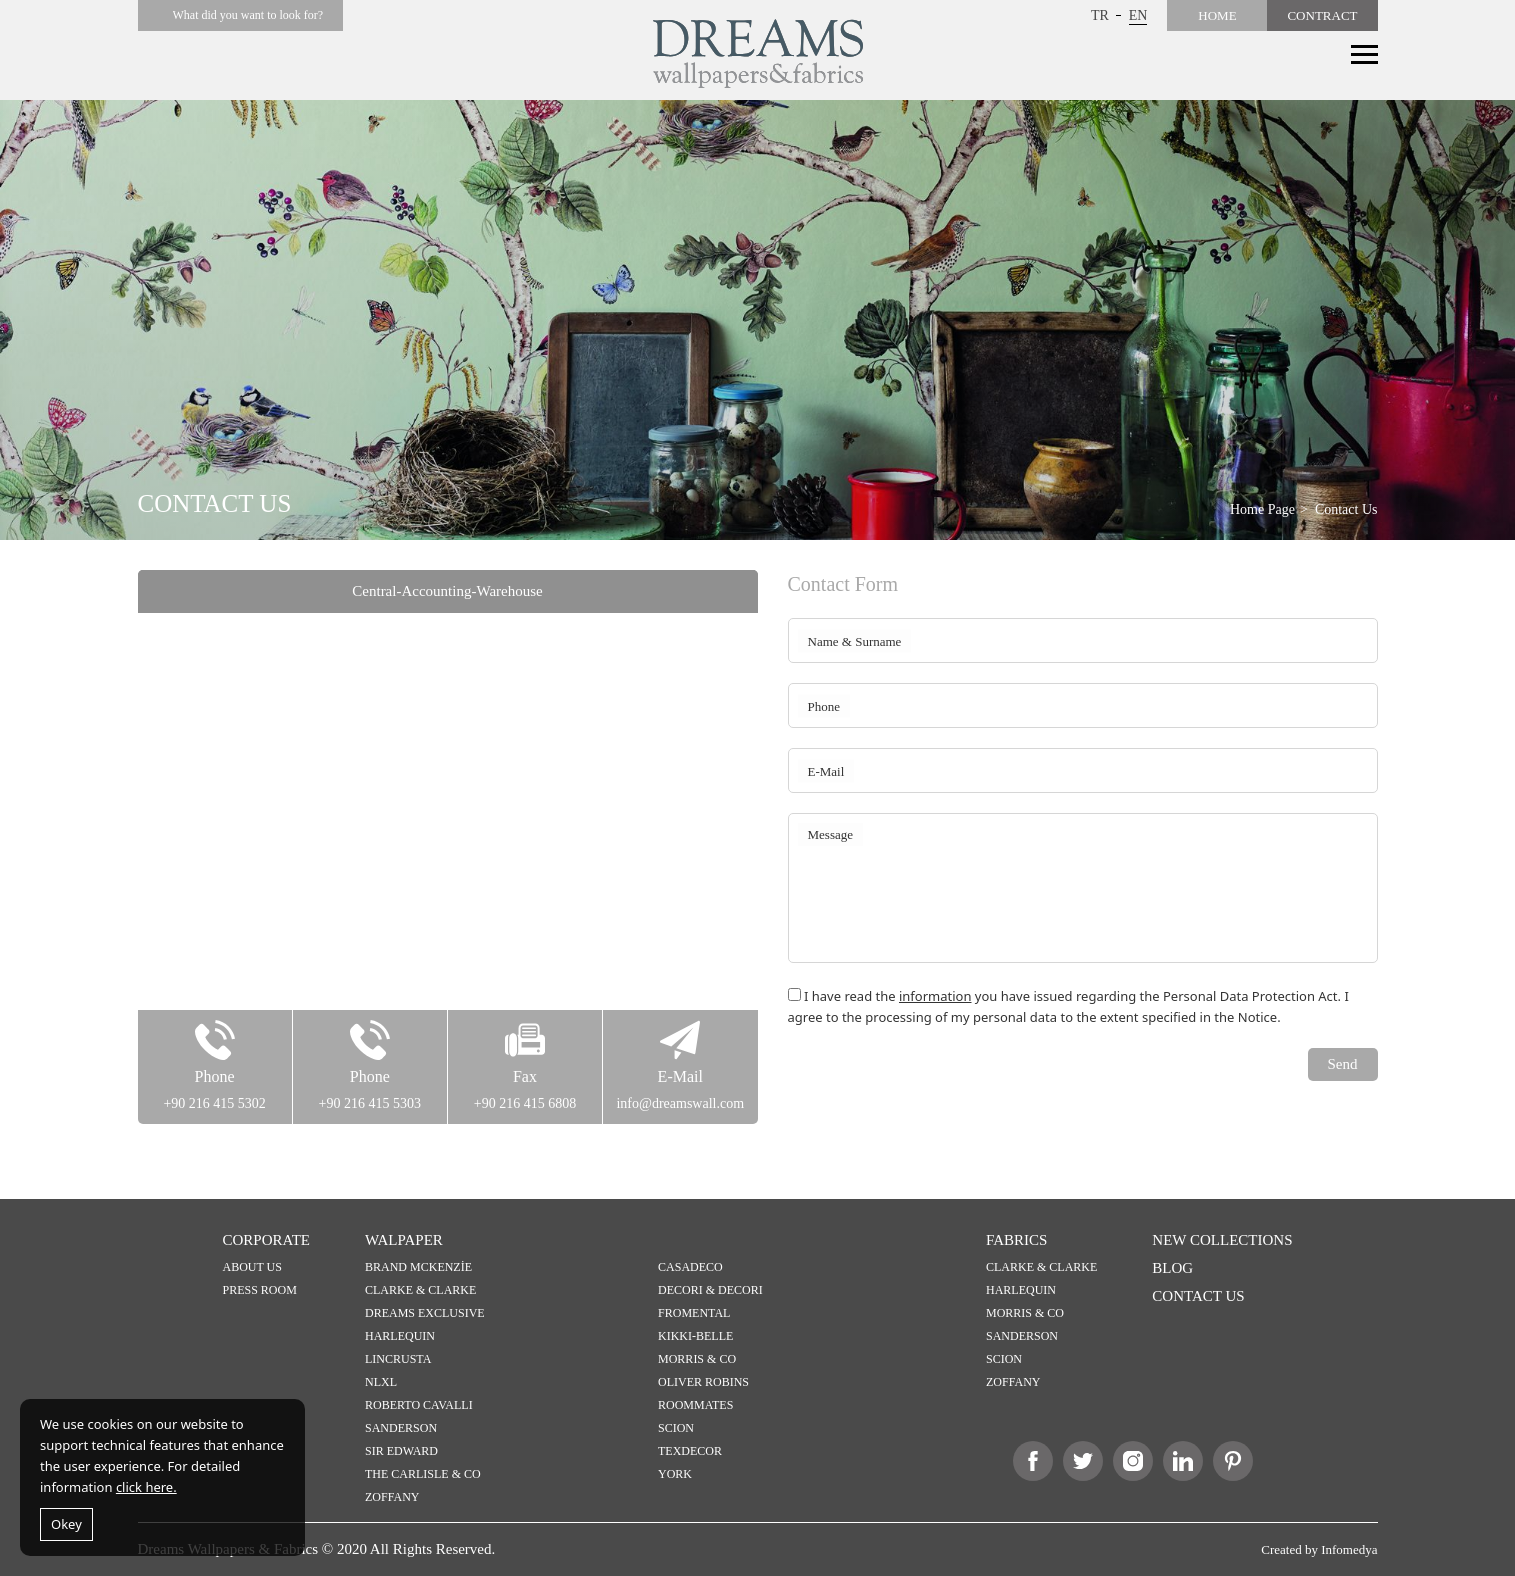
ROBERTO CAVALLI (419, 1405)
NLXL (381, 1382)
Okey (66, 1524)
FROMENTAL (694, 1313)
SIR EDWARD (401, 1451)
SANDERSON (401, 1428)
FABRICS (1016, 1240)
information (935, 996)
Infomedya (1349, 1549)
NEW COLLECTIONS (1222, 1240)
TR (1100, 15)
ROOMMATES (695, 1405)
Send (1343, 1064)
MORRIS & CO (697, 1359)
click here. (146, 1487)
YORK (675, 1474)
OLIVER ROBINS (703, 1382)
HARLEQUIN (400, 1336)
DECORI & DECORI (710, 1290)
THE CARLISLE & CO (423, 1474)
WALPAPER (404, 1240)
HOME (1217, 15)
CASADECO (690, 1267)
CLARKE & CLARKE (420, 1290)
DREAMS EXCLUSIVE (425, 1313)
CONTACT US (1198, 1296)
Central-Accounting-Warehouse (447, 591)
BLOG (1172, 1268)
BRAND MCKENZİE (418, 1267)
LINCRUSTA (398, 1359)
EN (1138, 15)
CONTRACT (1322, 15)
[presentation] (940, 1087)
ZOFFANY (392, 1497)
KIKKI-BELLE (695, 1336)
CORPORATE (267, 1240)
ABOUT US (252, 1267)
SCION (676, 1428)
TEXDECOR (690, 1451)
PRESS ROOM (260, 1290)
